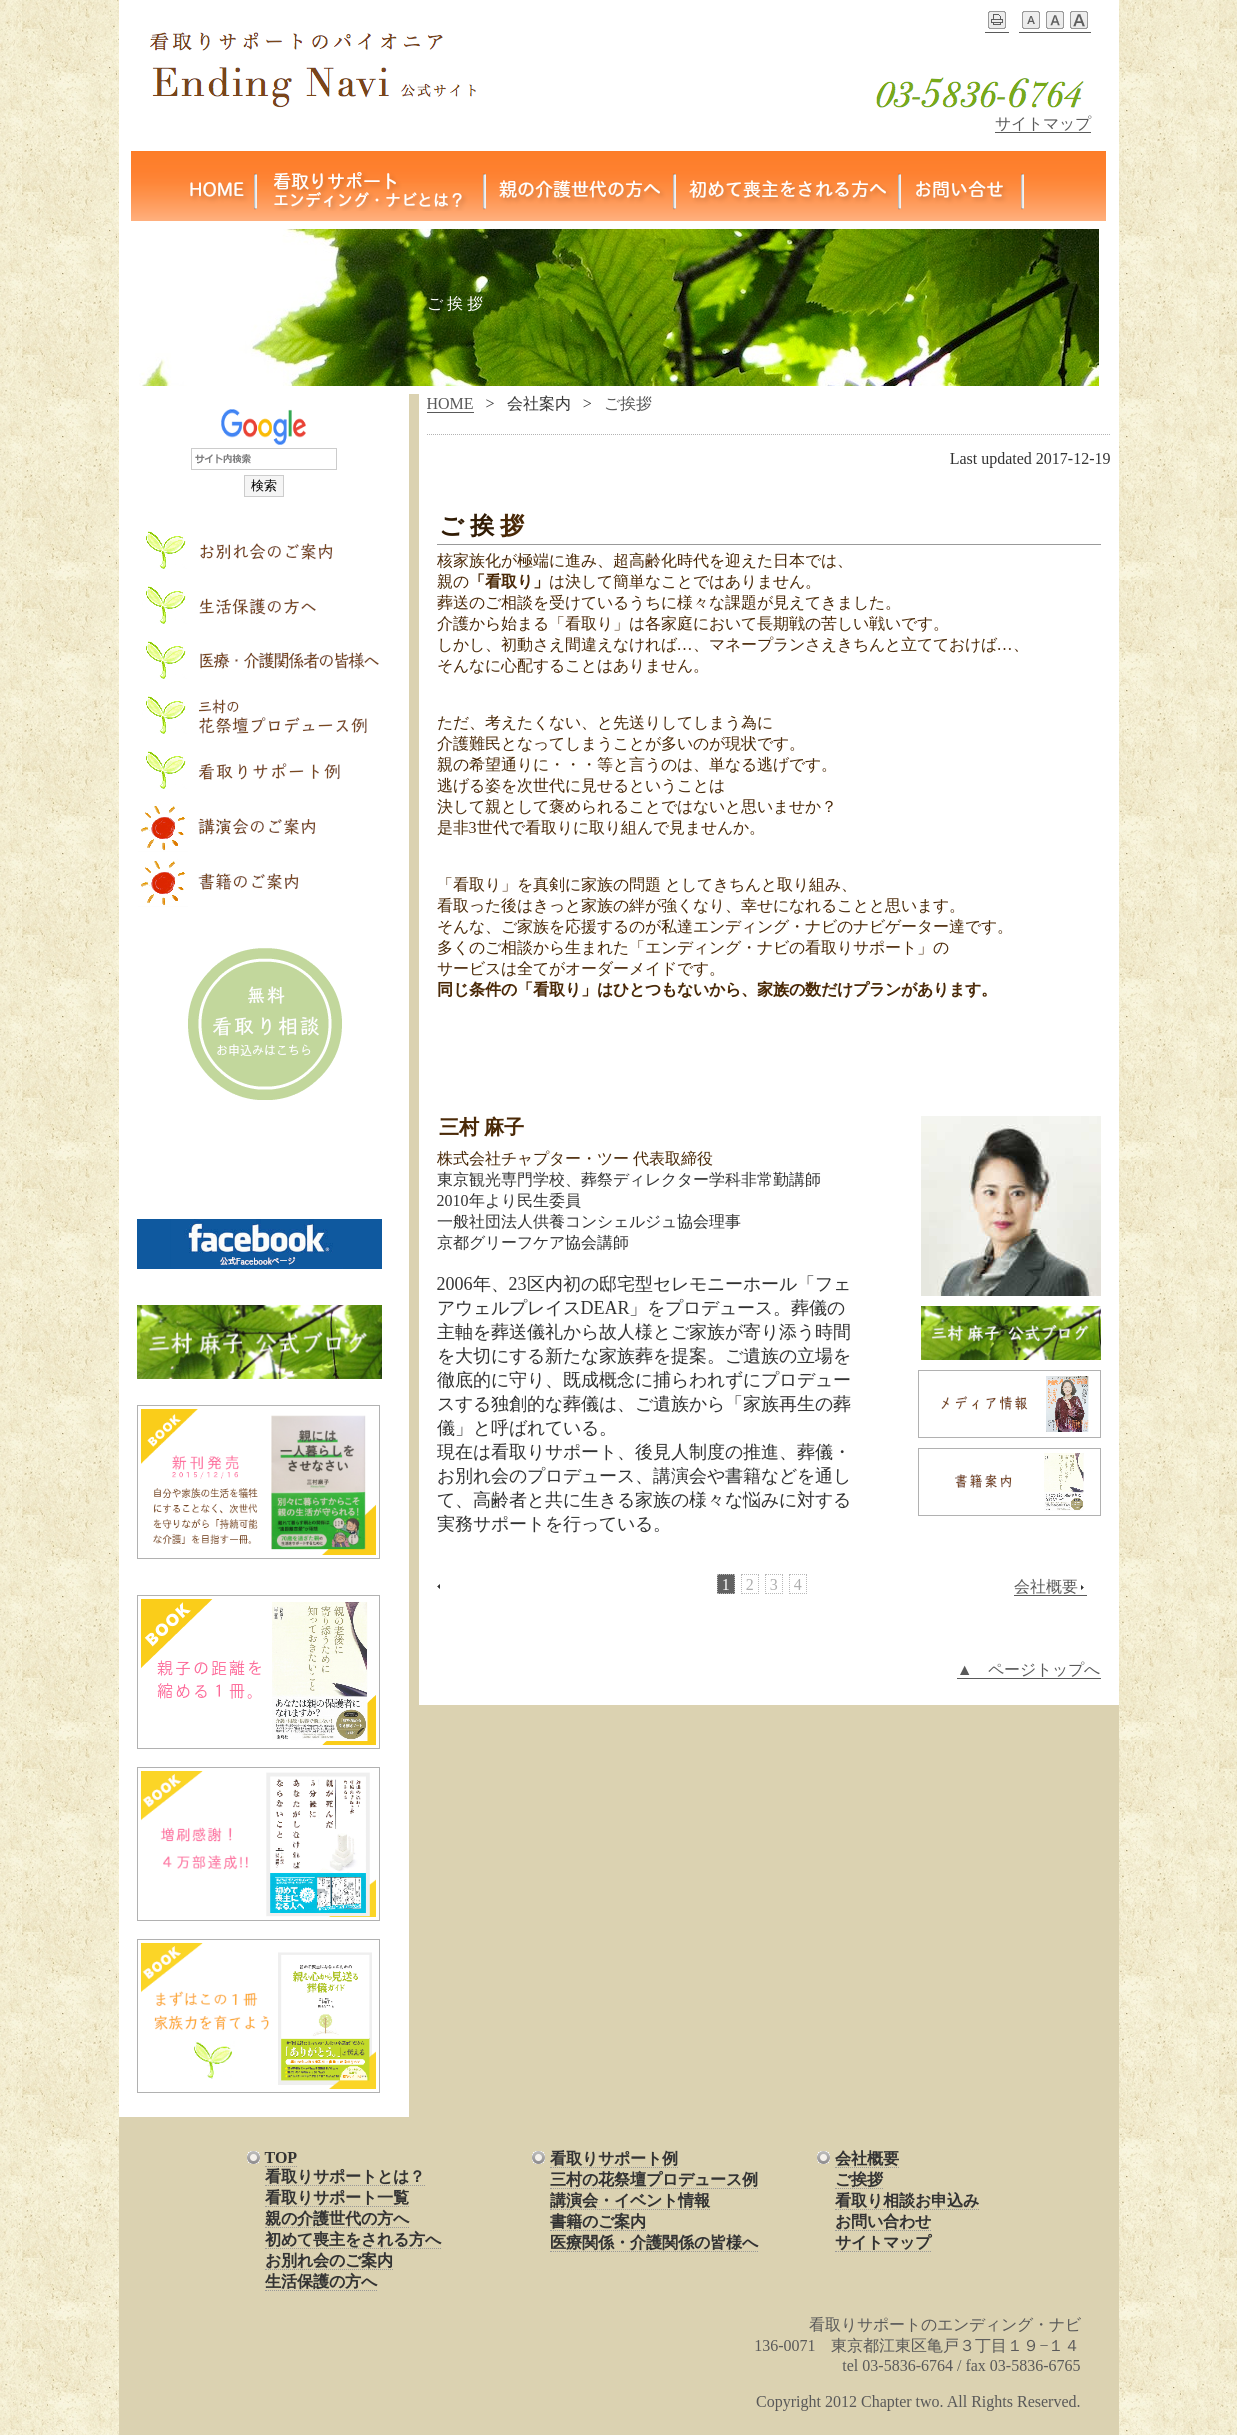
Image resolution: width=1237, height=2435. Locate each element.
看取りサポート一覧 (337, 2197)
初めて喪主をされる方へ (353, 2239)
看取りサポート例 (614, 2158)
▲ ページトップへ (1029, 1669)
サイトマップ (1043, 123)
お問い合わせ (883, 2221)
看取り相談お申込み (907, 2200)
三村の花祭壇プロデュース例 (654, 2179)
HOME (450, 403)
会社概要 (1050, 1587)
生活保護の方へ (321, 2281)
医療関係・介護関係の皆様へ (654, 2242)
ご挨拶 (859, 2179)
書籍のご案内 (598, 2221)
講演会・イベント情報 (630, 2200)
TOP (281, 2157)
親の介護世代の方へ (337, 2218)
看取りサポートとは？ (345, 2176)
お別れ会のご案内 (329, 2260)
